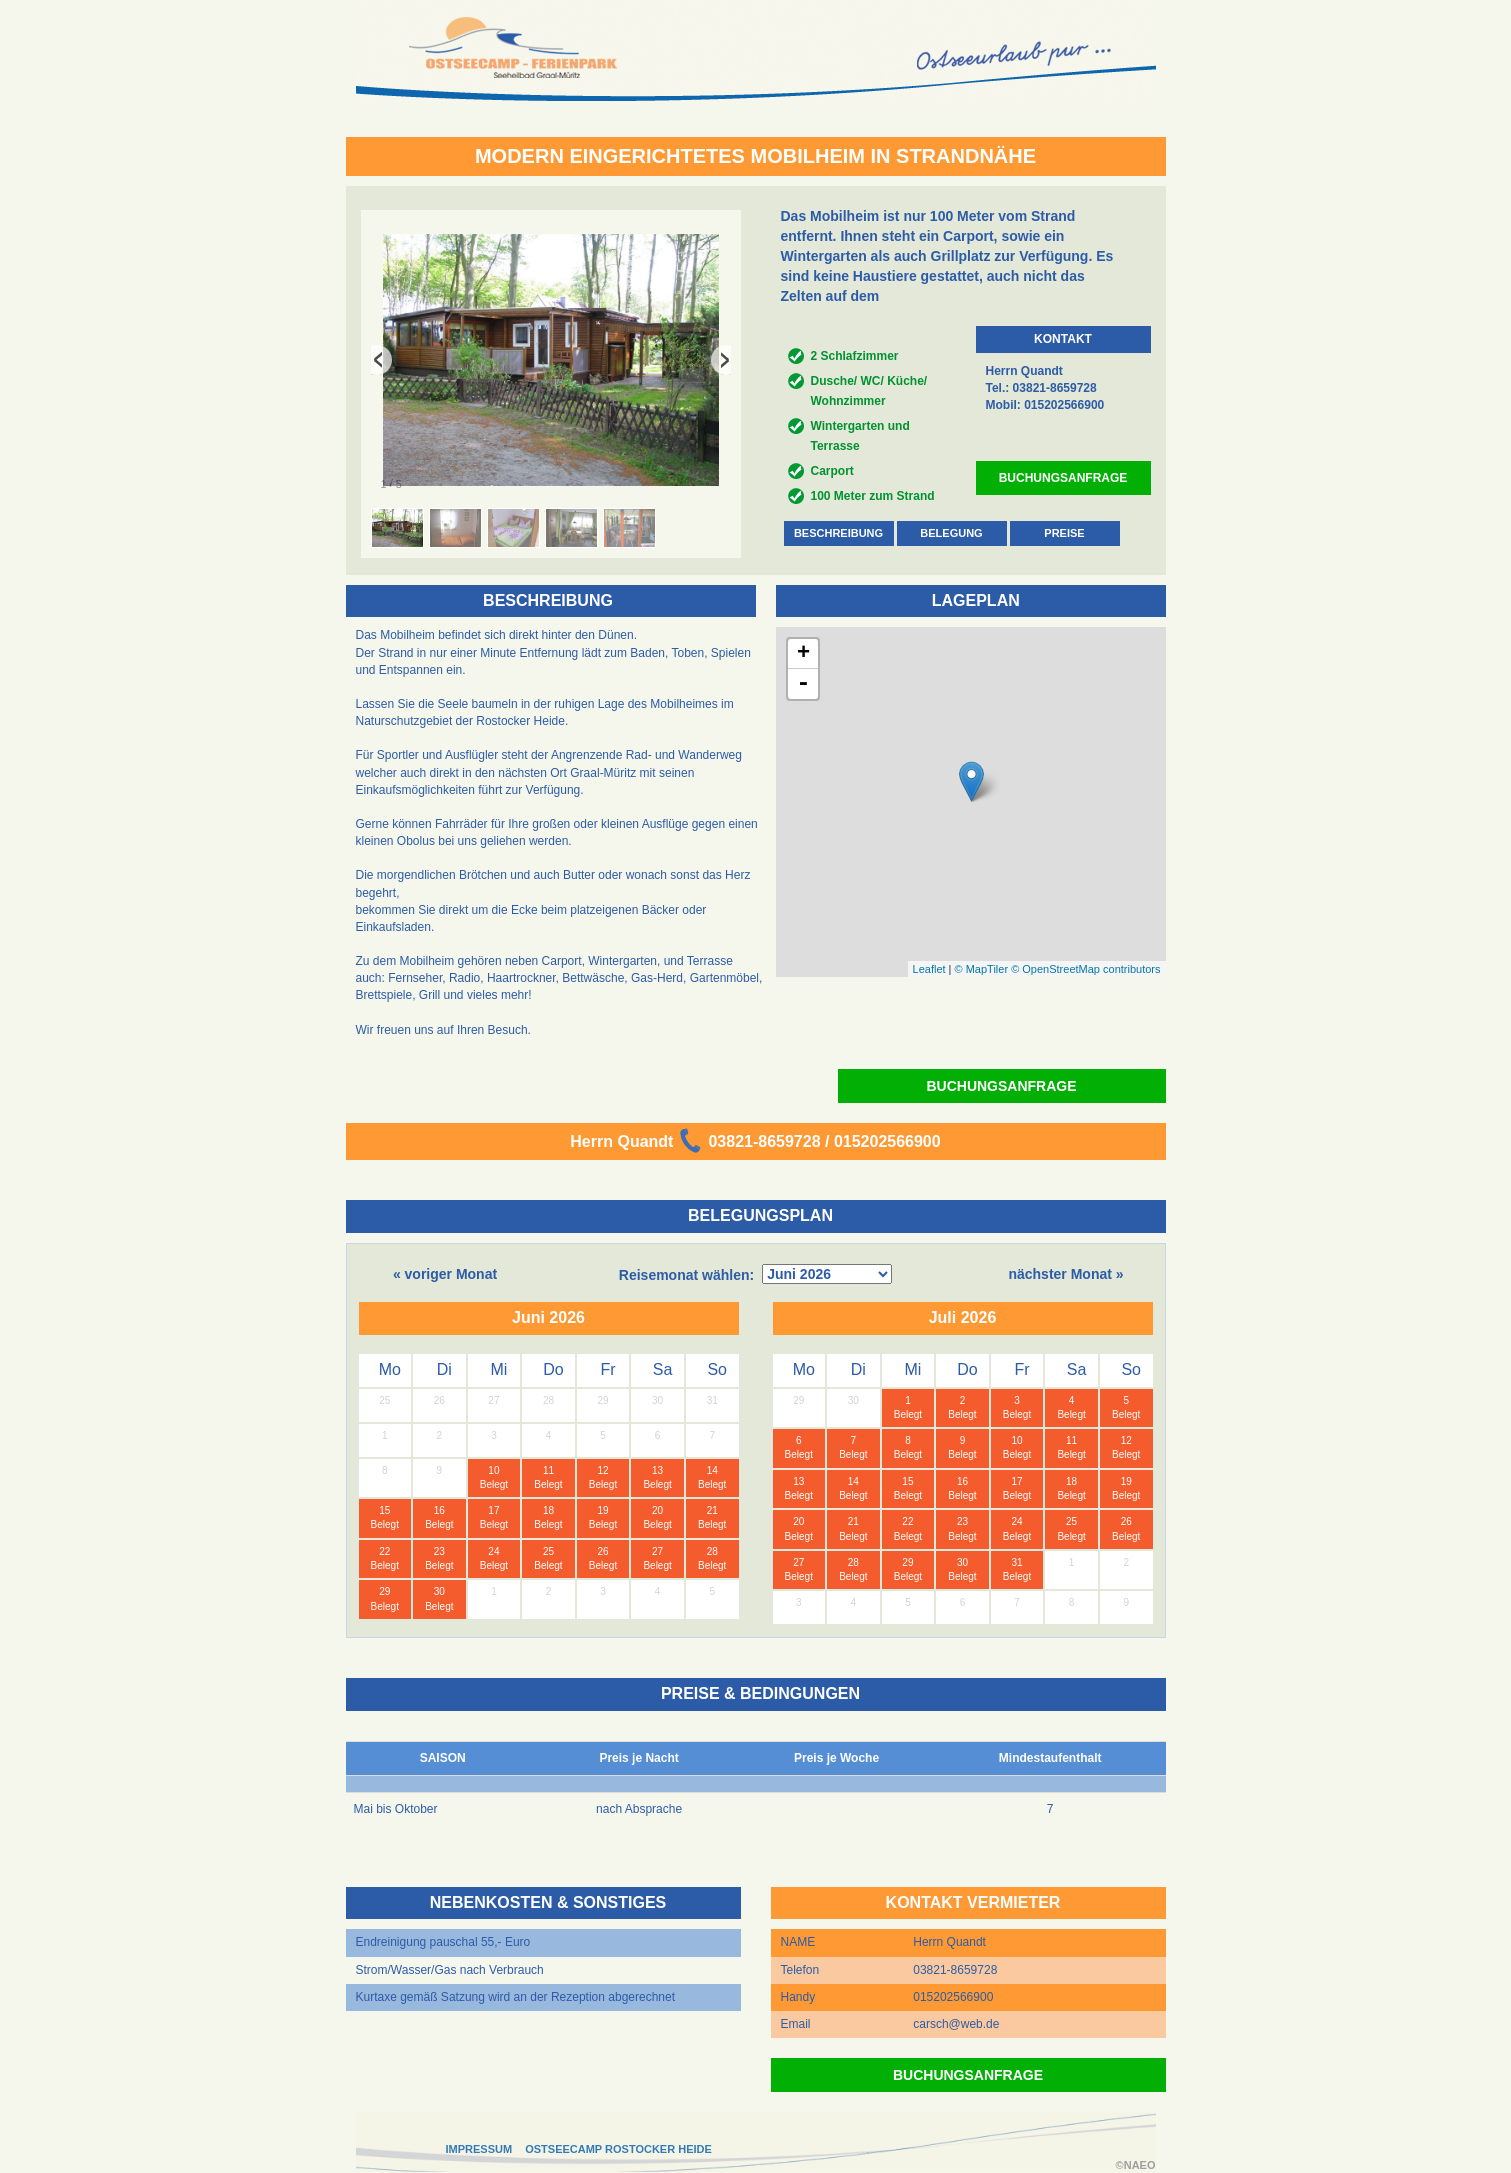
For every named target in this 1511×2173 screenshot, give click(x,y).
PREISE (1064, 533)
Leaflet (929, 969)
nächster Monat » (1065, 1274)
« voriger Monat (445, 1274)
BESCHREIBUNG (838, 533)
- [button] (803, 684)
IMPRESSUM (479, 2149)
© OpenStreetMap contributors (1085, 969)
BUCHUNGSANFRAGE (1063, 478)
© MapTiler (982, 969)
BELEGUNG (951, 533)
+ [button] (803, 654)
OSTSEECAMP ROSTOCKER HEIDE (618, 2149)
